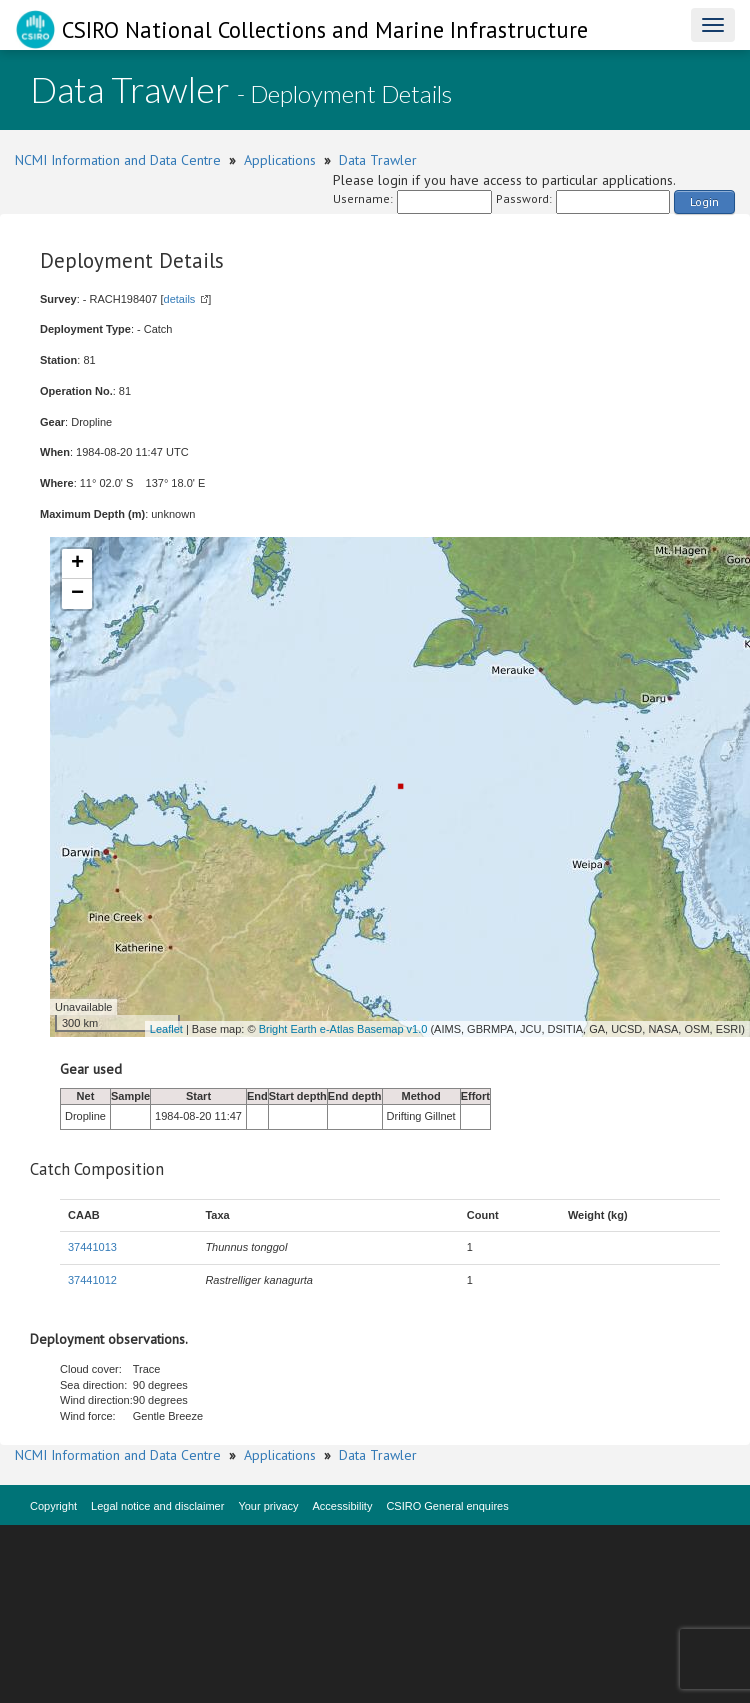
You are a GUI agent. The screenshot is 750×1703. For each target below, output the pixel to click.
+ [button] (77, 564)
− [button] (77, 594)
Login (704, 201)
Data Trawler (378, 160)
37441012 (92, 1280)
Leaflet (166, 1029)
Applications (280, 160)
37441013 (92, 1247)
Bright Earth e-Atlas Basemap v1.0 (343, 1029)
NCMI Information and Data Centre (118, 160)
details (180, 299)
